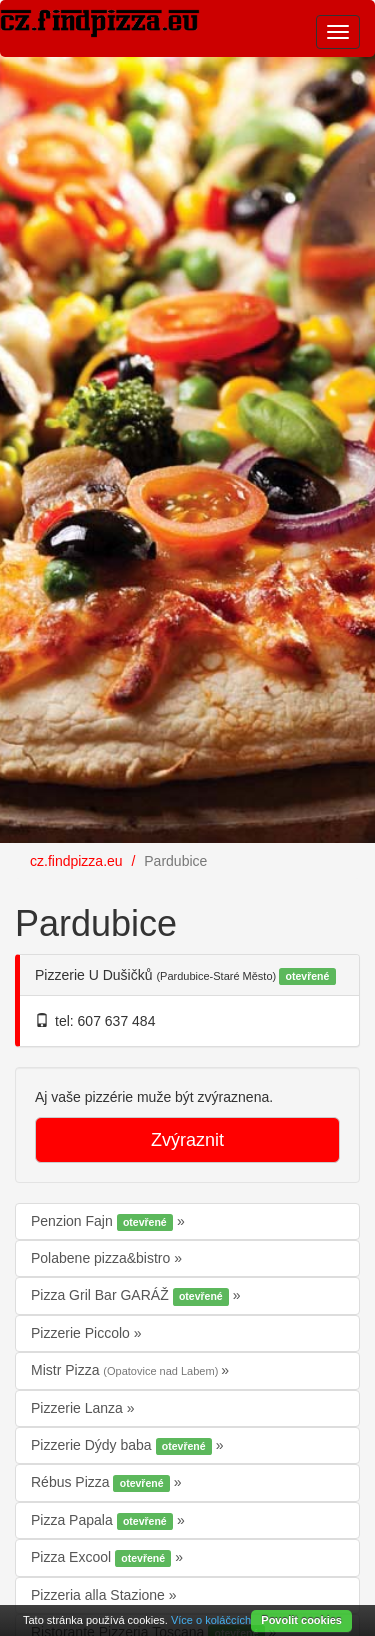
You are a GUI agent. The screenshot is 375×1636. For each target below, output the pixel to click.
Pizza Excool (103, 1558)
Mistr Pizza (126, 1370)
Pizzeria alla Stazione (100, 1595)
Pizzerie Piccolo (82, 1333)
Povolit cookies (301, 1620)
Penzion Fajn (104, 1222)
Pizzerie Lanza (79, 1408)
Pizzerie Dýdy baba (123, 1446)
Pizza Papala (104, 1521)
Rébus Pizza (102, 1483)
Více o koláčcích (211, 1620)
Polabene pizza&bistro (102, 1258)
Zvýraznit (187, 1140)
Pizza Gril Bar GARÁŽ (132, 1296)
